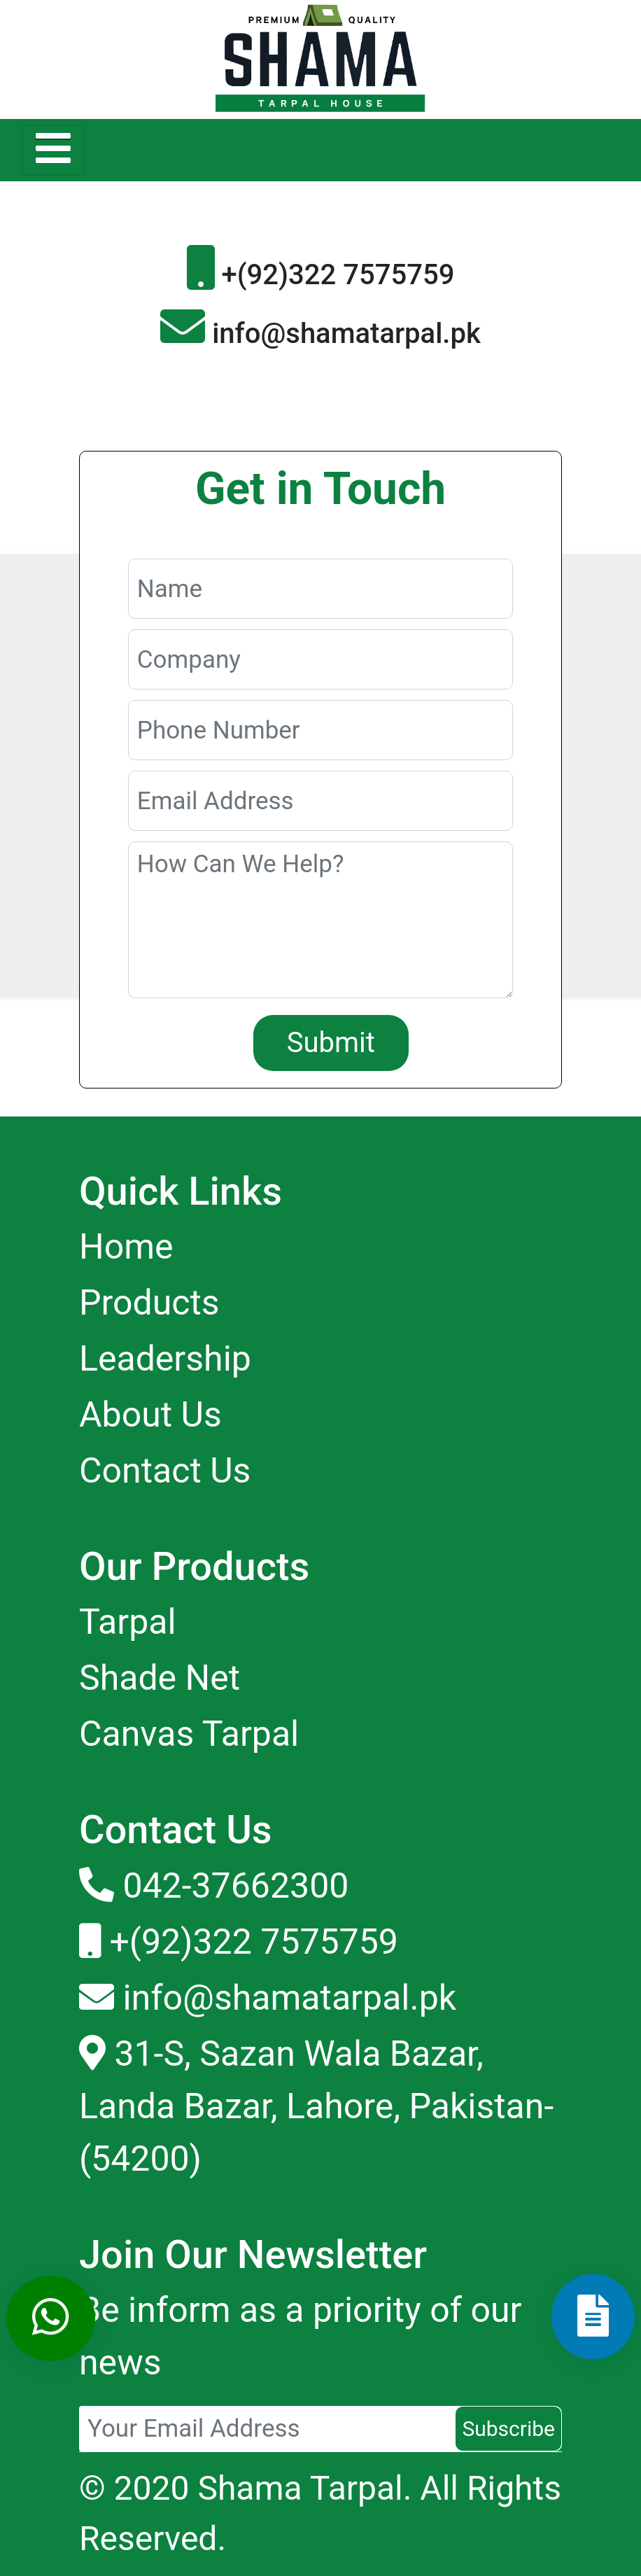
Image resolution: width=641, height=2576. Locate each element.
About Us (150, 1414)
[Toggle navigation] (53, 150)
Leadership (165, 1358)
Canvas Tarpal (189, 1734)
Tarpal (127, 1622)
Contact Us (165, 1470)
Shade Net (159, 1678)
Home (126, 1246)
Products (149, 1302)
